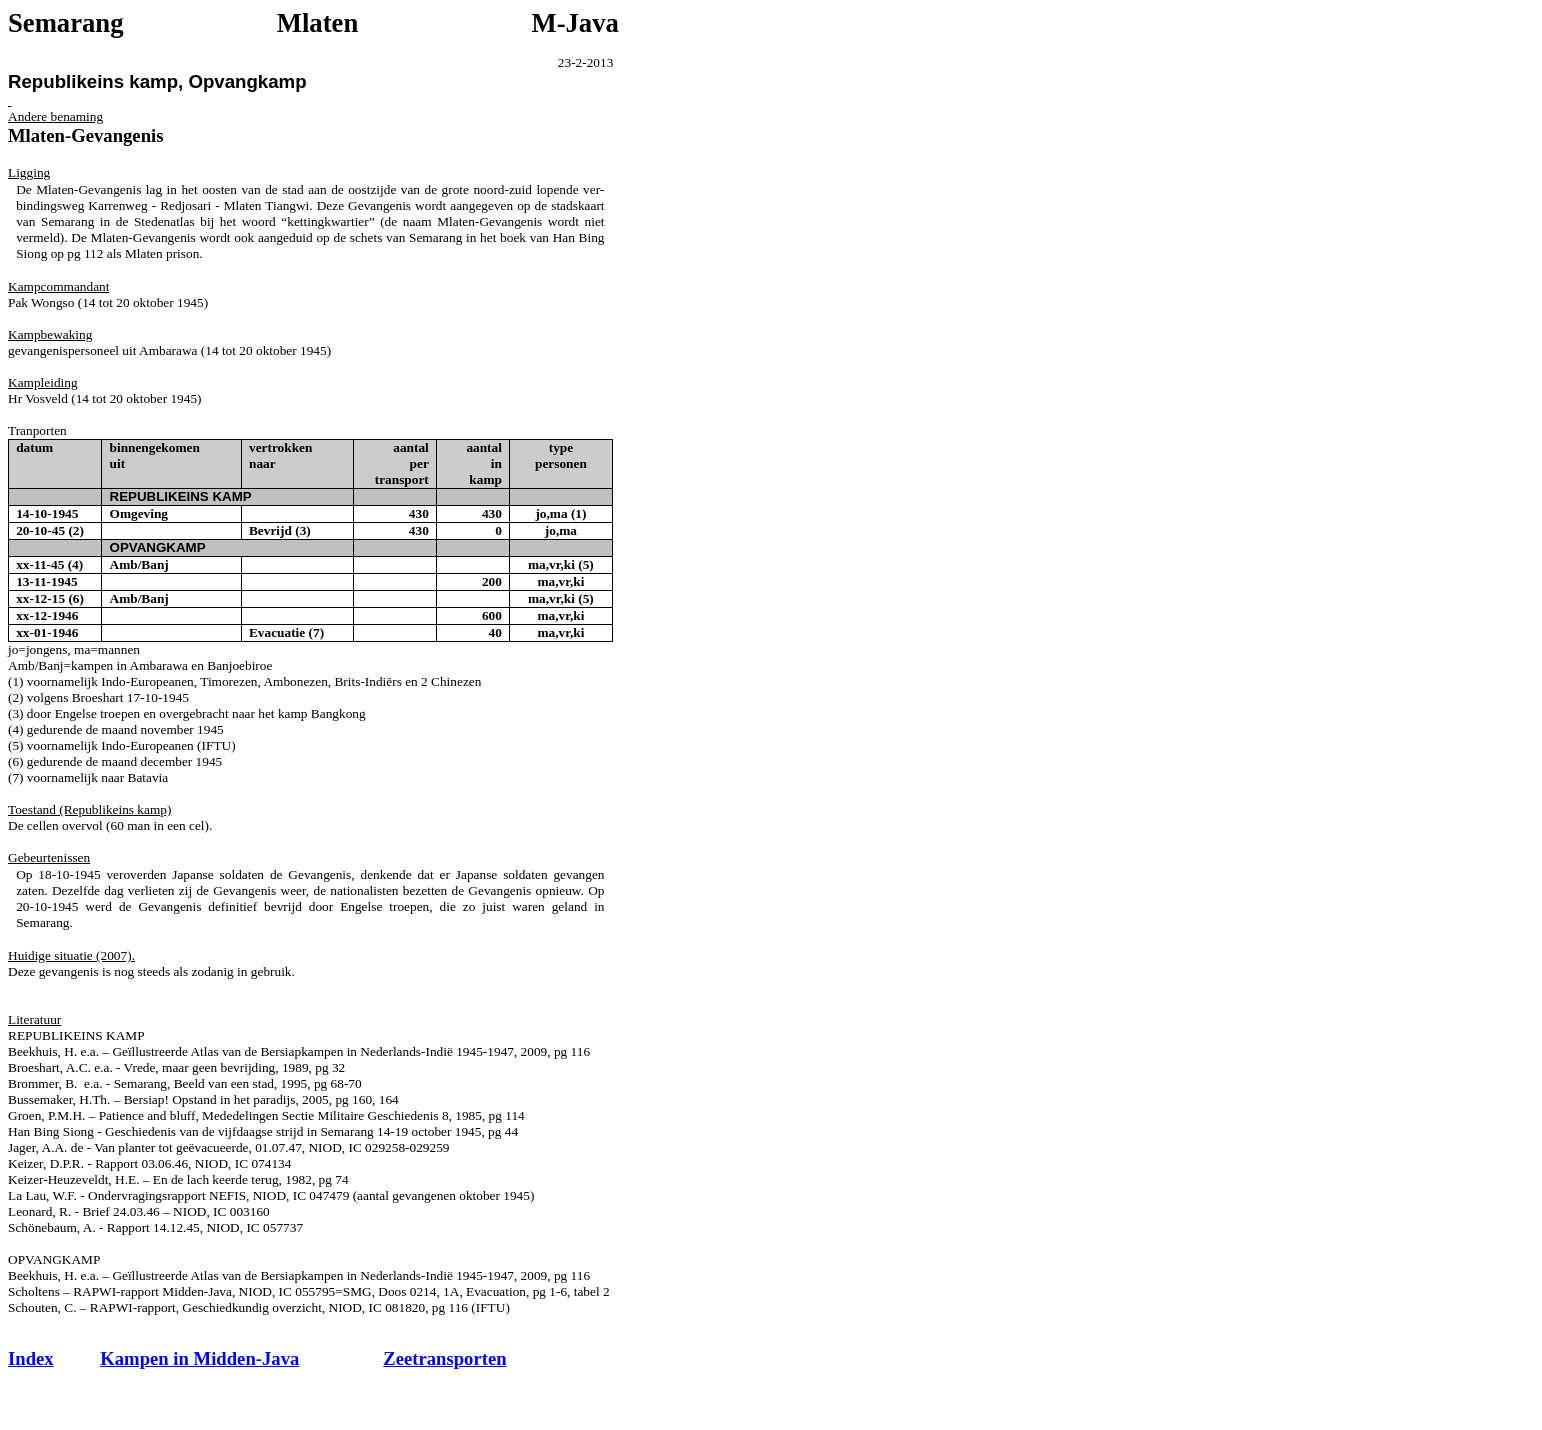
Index (31, 1358)
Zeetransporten (444, 1358)
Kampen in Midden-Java (199, 1358)
